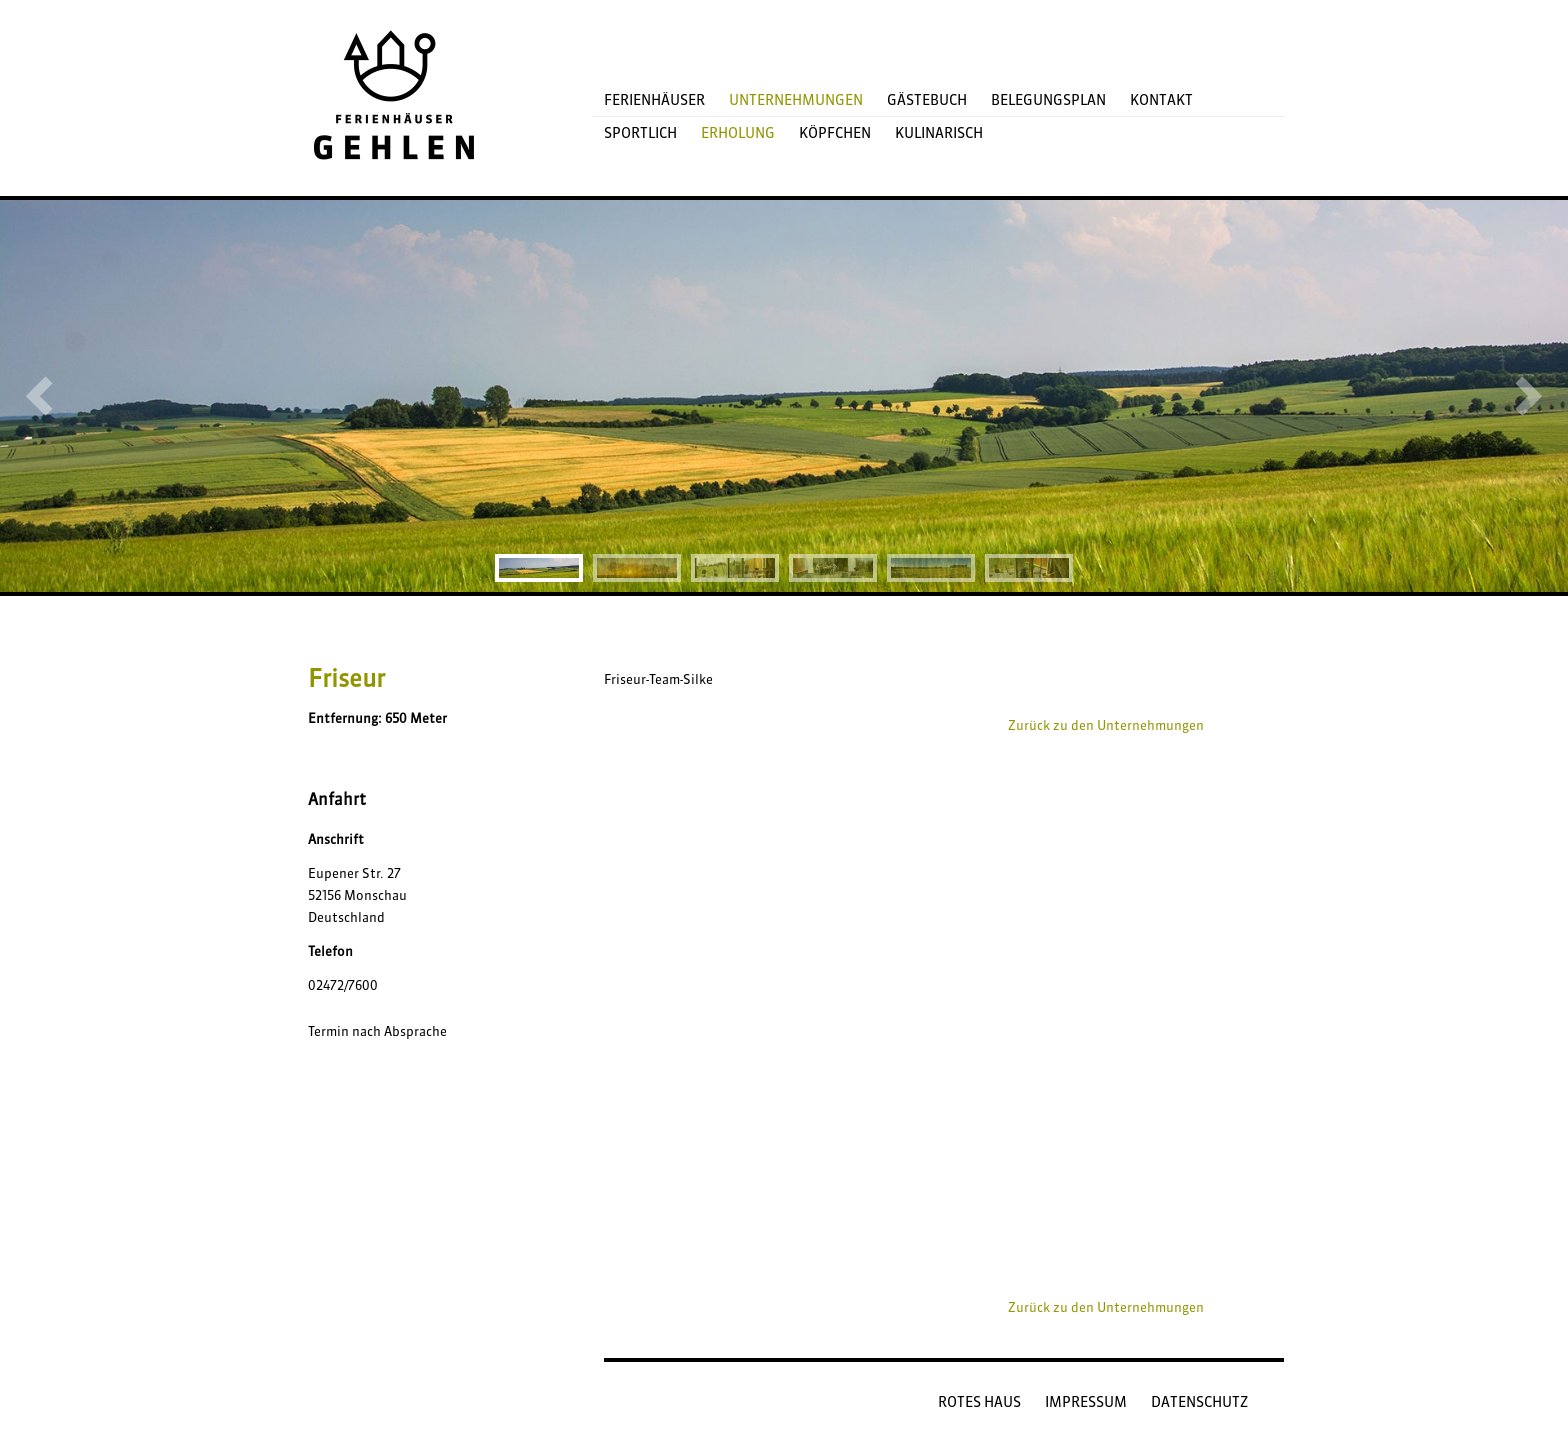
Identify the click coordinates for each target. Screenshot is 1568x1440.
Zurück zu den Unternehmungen (1106, 725)
